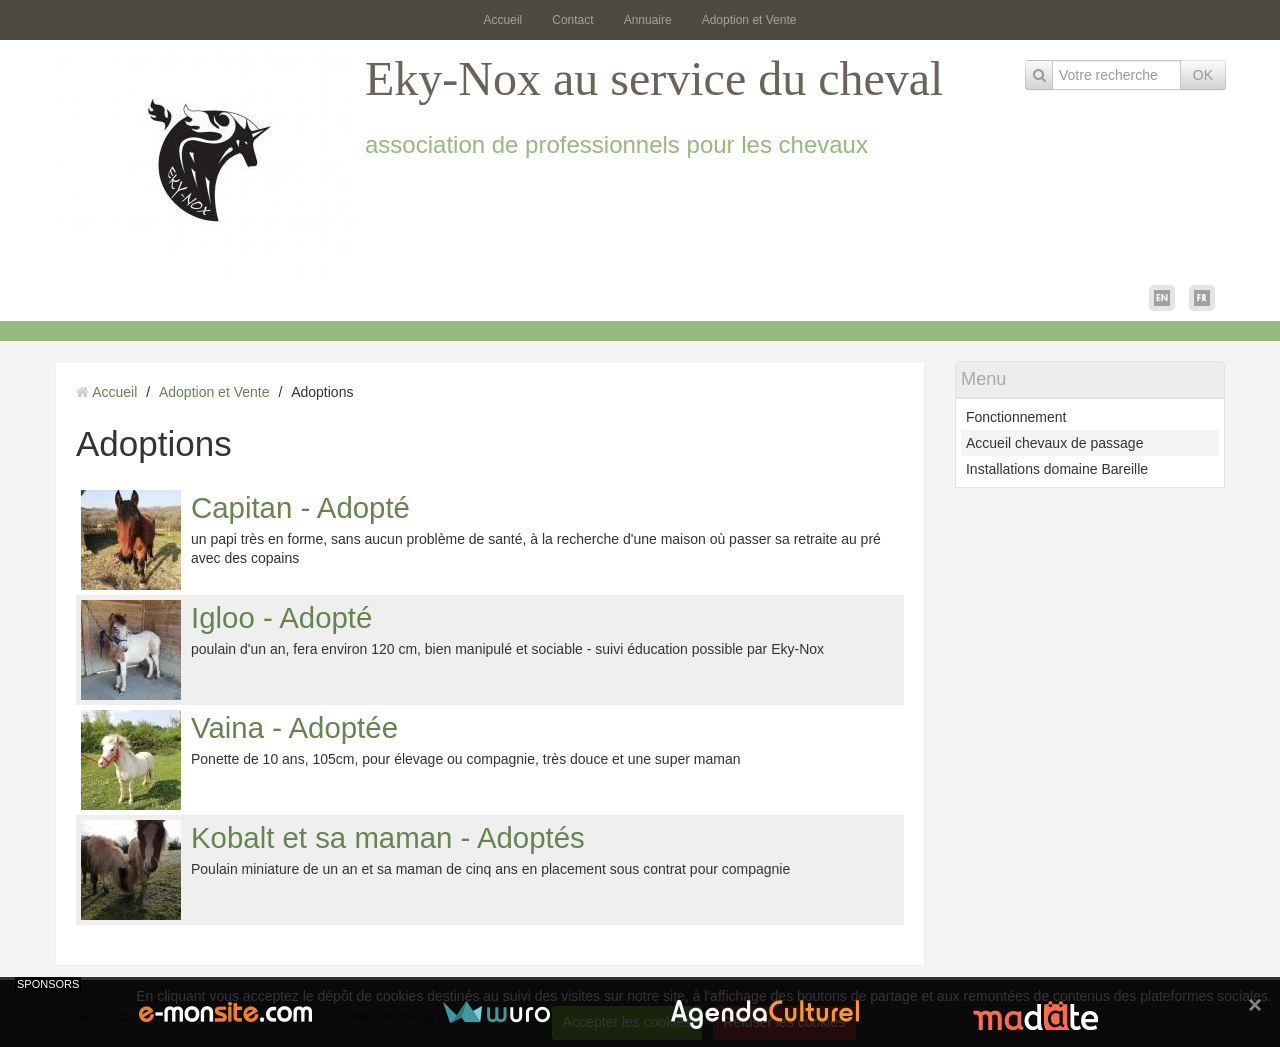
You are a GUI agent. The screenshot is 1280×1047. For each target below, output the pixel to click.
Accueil (503, 20)
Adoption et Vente (749, 20)
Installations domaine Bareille (1057, 469)
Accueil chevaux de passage (1054, 443)
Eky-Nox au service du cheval (654, 78)
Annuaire (648, 20)
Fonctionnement (1016, 417)
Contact (572, 20)
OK (1203, 75)
